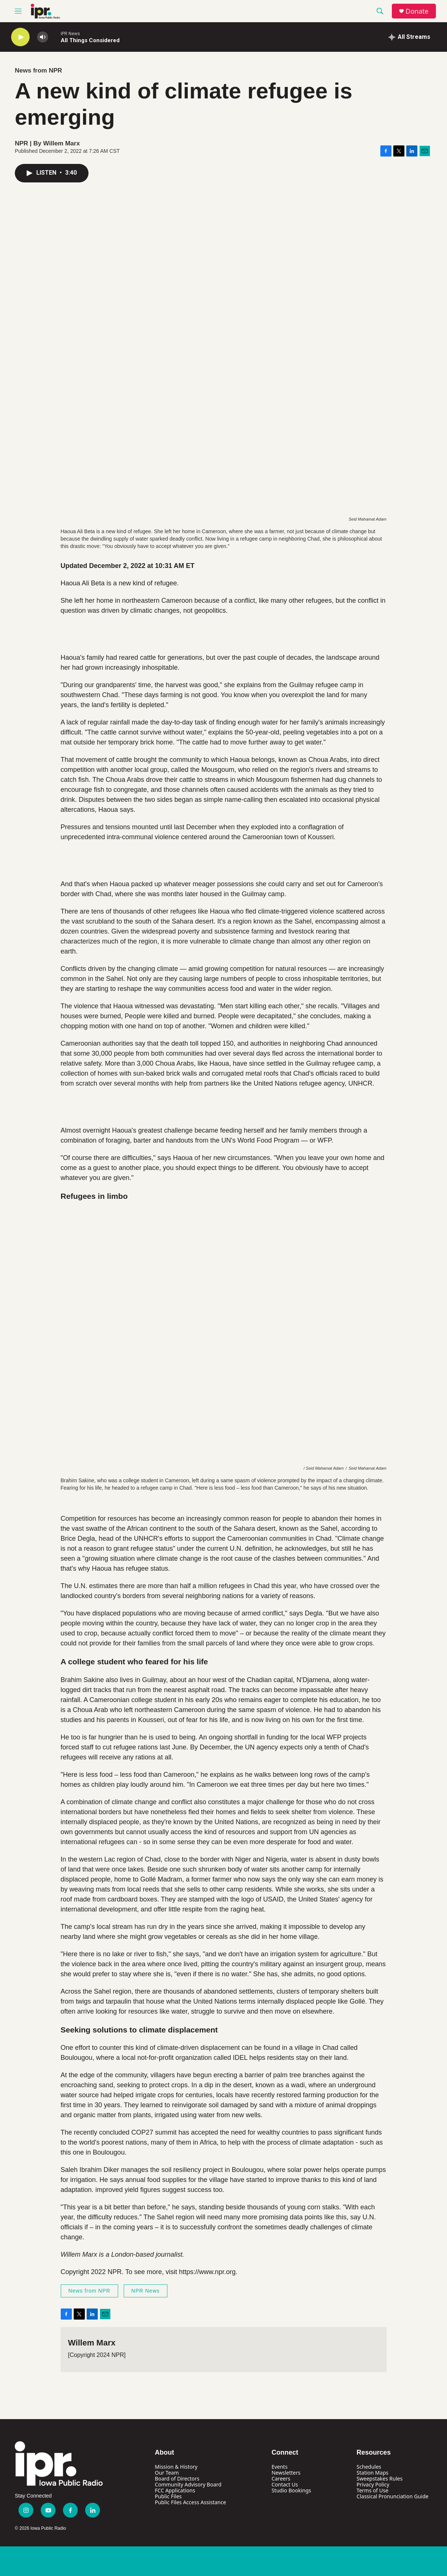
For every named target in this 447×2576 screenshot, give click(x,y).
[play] (20, 37)
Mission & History (176, 2466)
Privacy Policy (373, 2484)
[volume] (42, 37)
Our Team (167, 2472)
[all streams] (409, 37)
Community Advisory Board (188, 2484)
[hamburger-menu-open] (18, 11)
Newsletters (285, 2472)
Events (279, 2466)
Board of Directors (177, 2478)
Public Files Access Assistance (190, 2502)
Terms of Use (372, 2490)
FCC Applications (175, 2490)
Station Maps (372, 2472)
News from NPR (38, 70)
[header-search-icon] (380, 11)
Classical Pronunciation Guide (392, 2496)
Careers (280, 2478)
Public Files (168, 2496)
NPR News (145, 2291)
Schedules (369, 2466)
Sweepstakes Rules (380, 2478)
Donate (417, 11)
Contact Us (284, 2484)
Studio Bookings (291, 2490)
